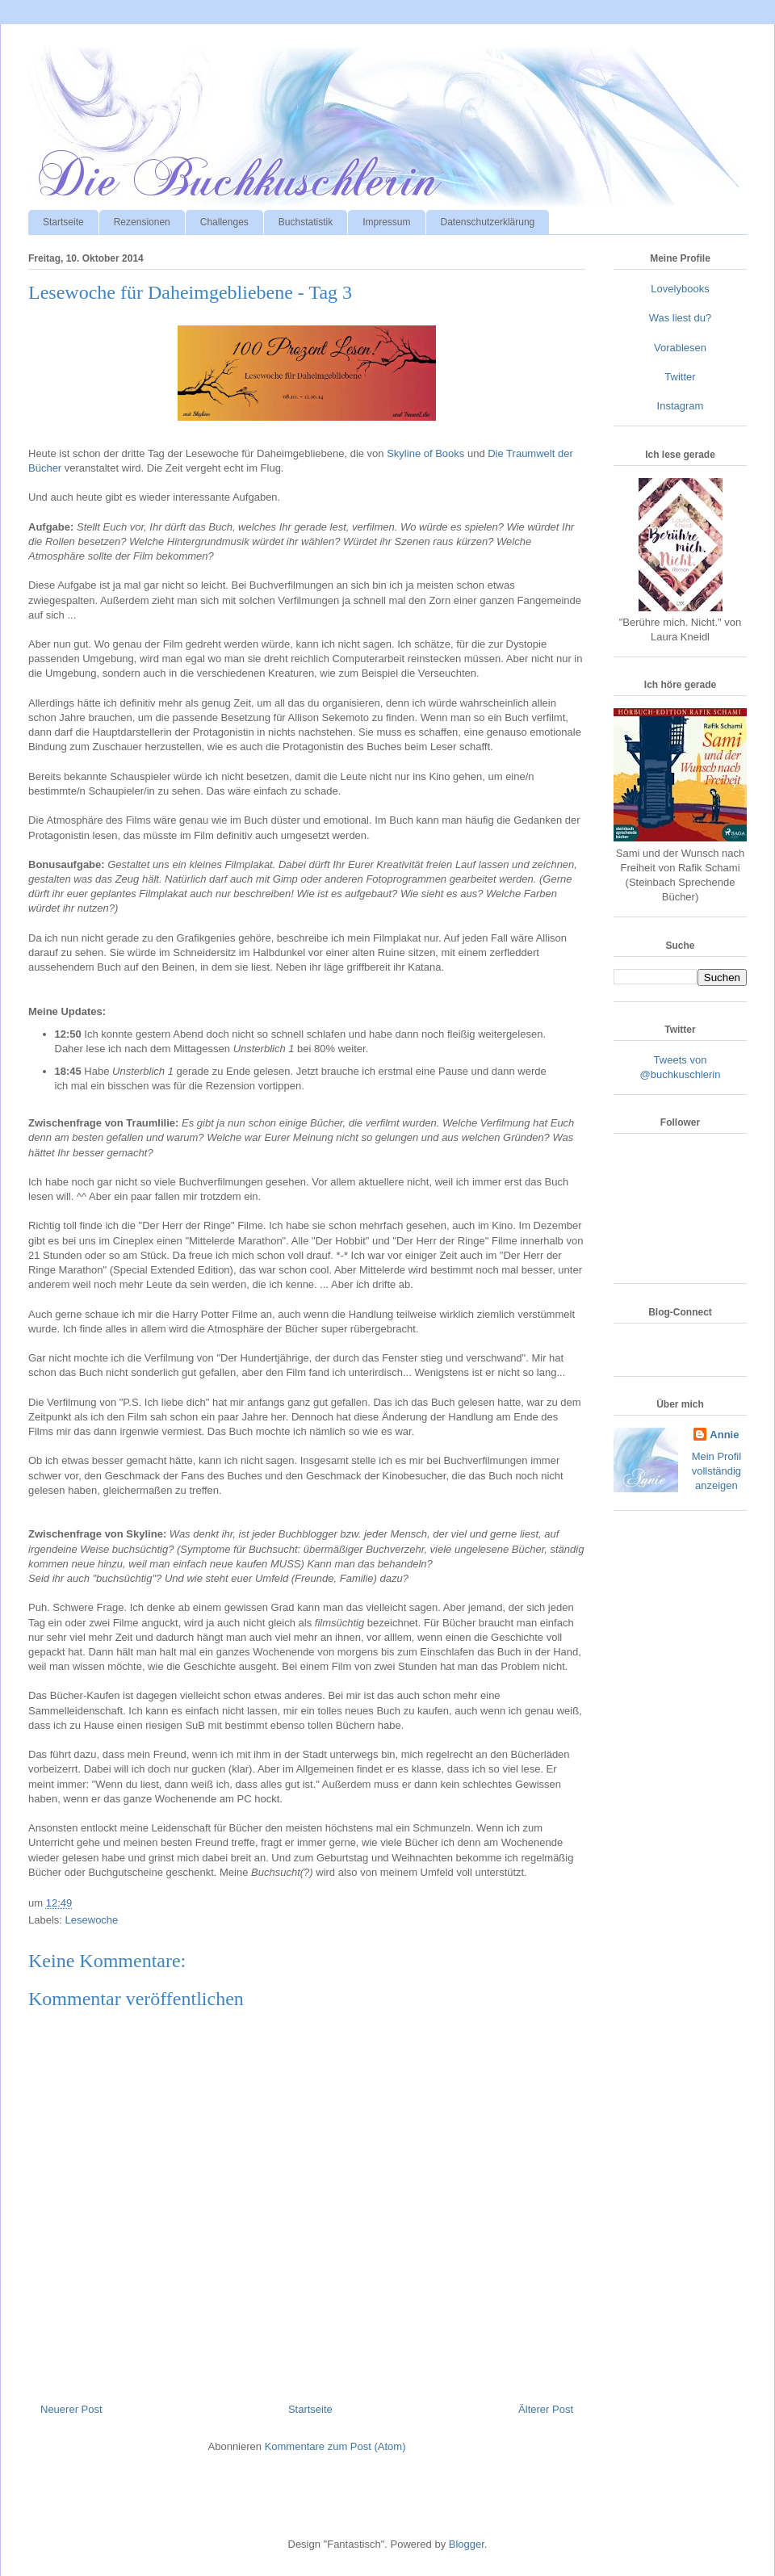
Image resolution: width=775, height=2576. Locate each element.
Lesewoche (92, 1920)
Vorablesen (680, 348)
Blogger (466, 2544)
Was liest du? (680, 318)
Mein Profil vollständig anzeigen (716, 1470)
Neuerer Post (71, 2409)
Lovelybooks (680, 289)
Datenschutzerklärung (488, 222)
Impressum (386, 222)
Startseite (63, 222)
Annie (724, 1435)
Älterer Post (545, 2409)
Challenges (224, 222)
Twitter (679, 377)
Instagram (680, 406)
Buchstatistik (306, 222)
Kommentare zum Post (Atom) (335, 2446)
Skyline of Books (425, 453)
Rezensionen (142, 222)
